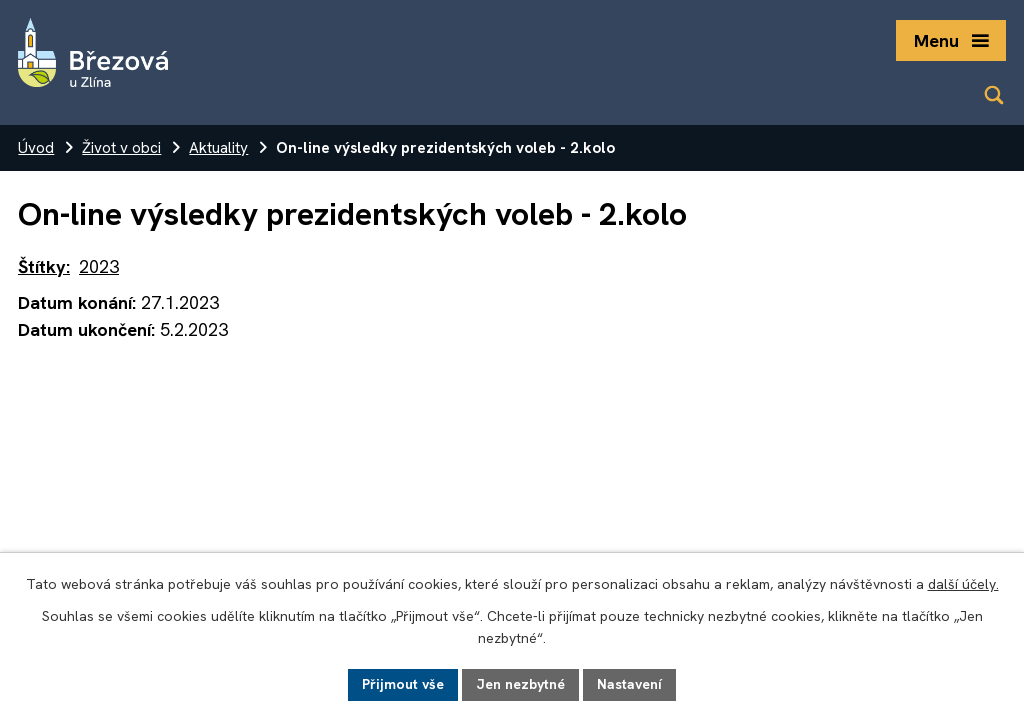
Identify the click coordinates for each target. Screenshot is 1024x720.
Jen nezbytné (520, 684)
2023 (99, 266)
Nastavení (629, 684)
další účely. (963, 584)
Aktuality (218, 148)
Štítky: (44, 266)
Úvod (36, 148)
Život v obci (121, 148)
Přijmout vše (403, 684)
